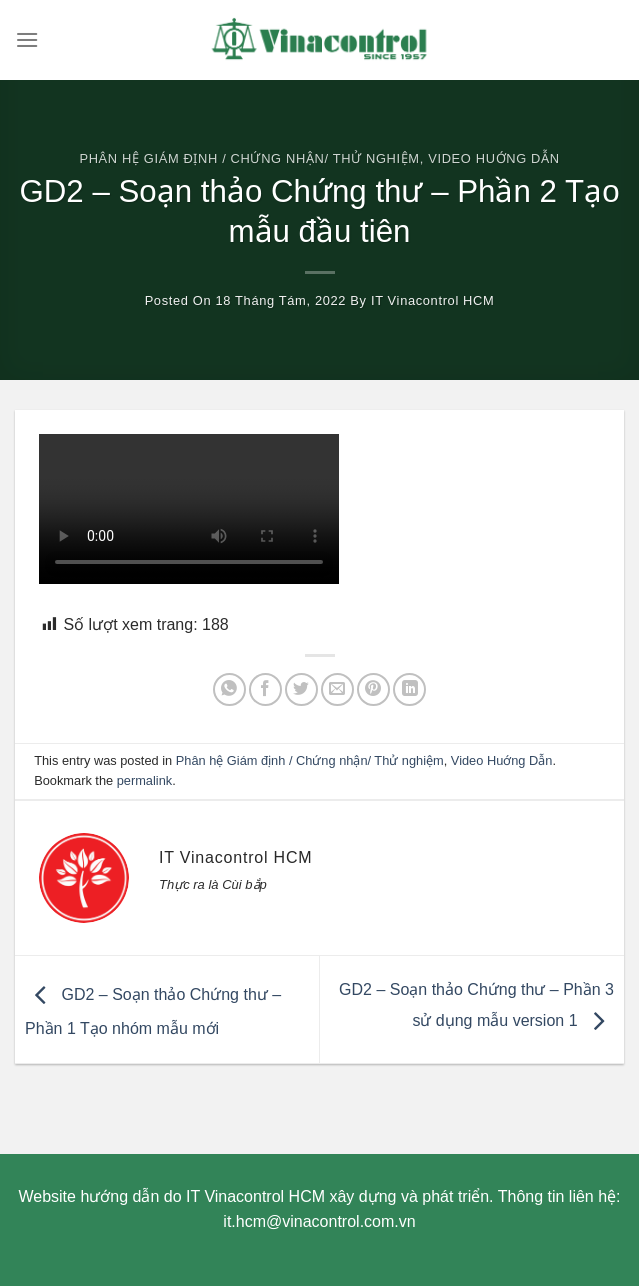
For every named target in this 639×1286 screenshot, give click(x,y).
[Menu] (27, 39)
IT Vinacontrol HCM (432, 300)
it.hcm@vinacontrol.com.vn (319, 1221)
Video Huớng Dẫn (493, 158)
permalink (144, 780)
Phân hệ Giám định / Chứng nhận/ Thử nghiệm (249, 158)
